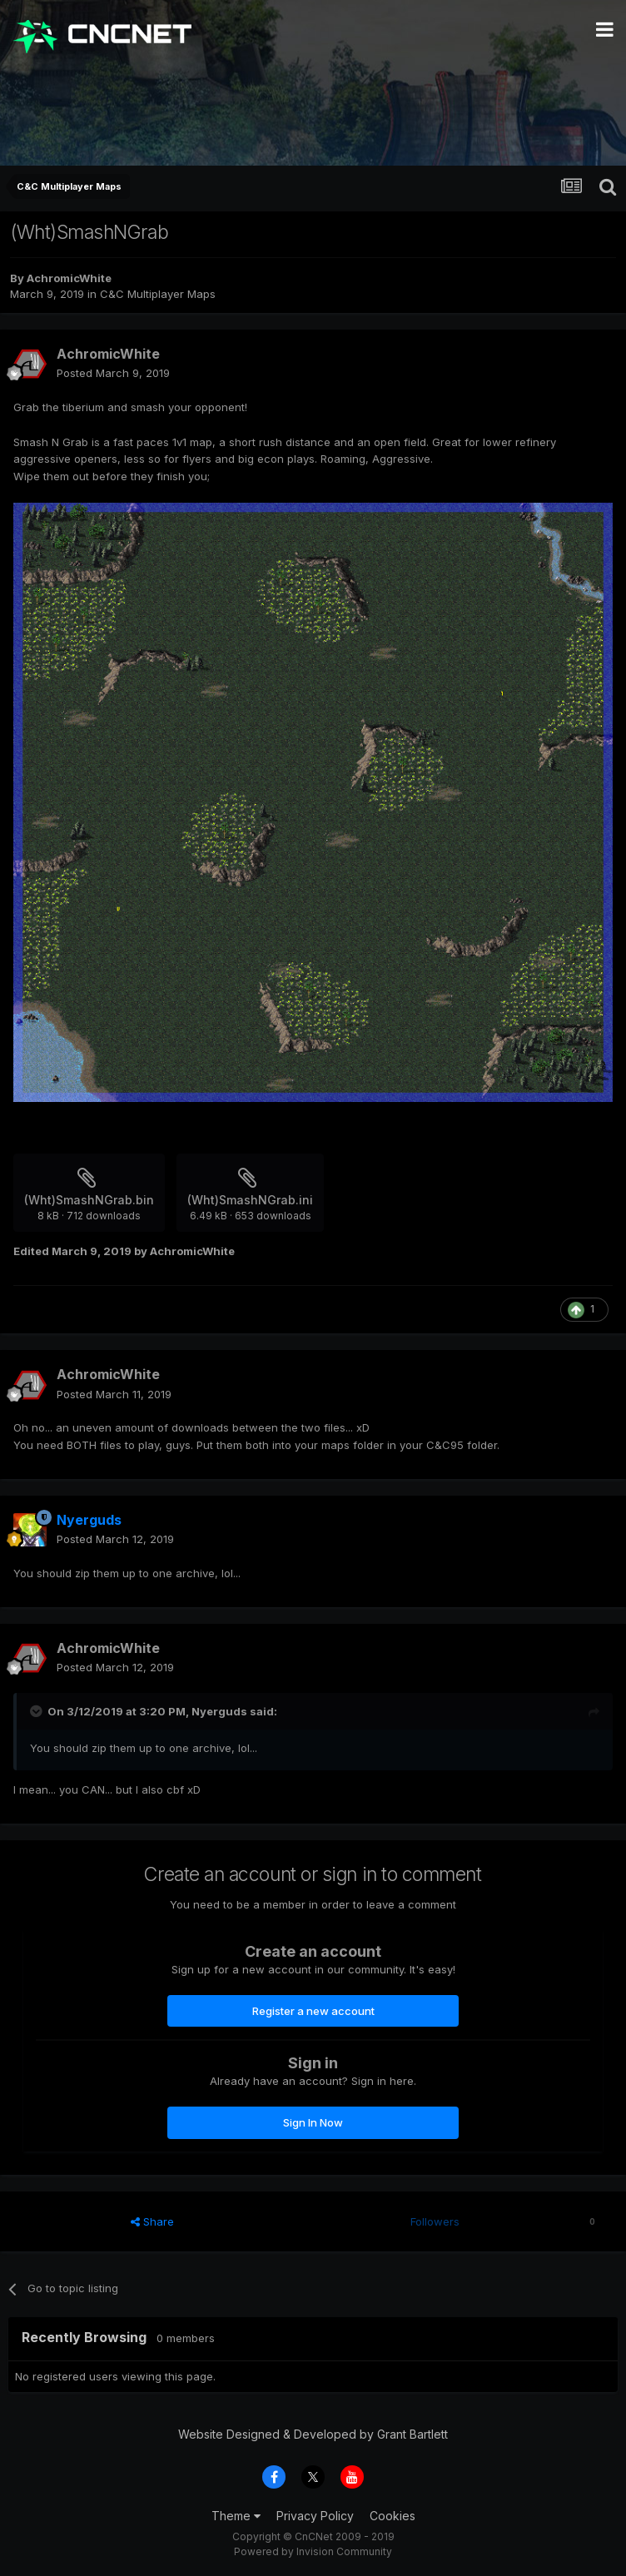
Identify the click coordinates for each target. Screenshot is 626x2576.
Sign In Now (313, 2122)
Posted (113, 373)
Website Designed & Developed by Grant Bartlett (313, 2434)
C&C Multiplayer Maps (158, 293)
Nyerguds (219, 1711)
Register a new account (313, 2011)
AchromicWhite (69, 278)
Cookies (392, 2516)
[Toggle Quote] (37, 1711)
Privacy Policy (315, 2516)
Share (152, 2221)
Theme (236, 2516)
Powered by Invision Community (313, 2551)
